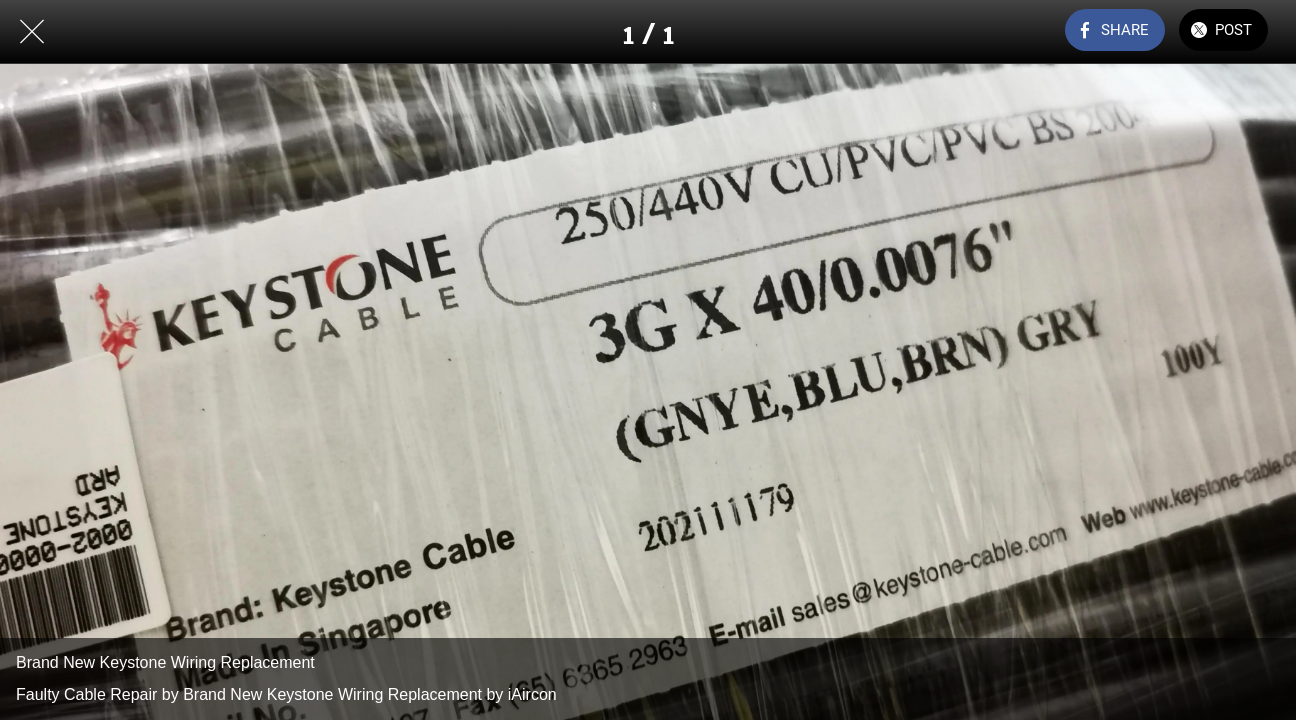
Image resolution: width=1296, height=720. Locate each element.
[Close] (32, 32)
